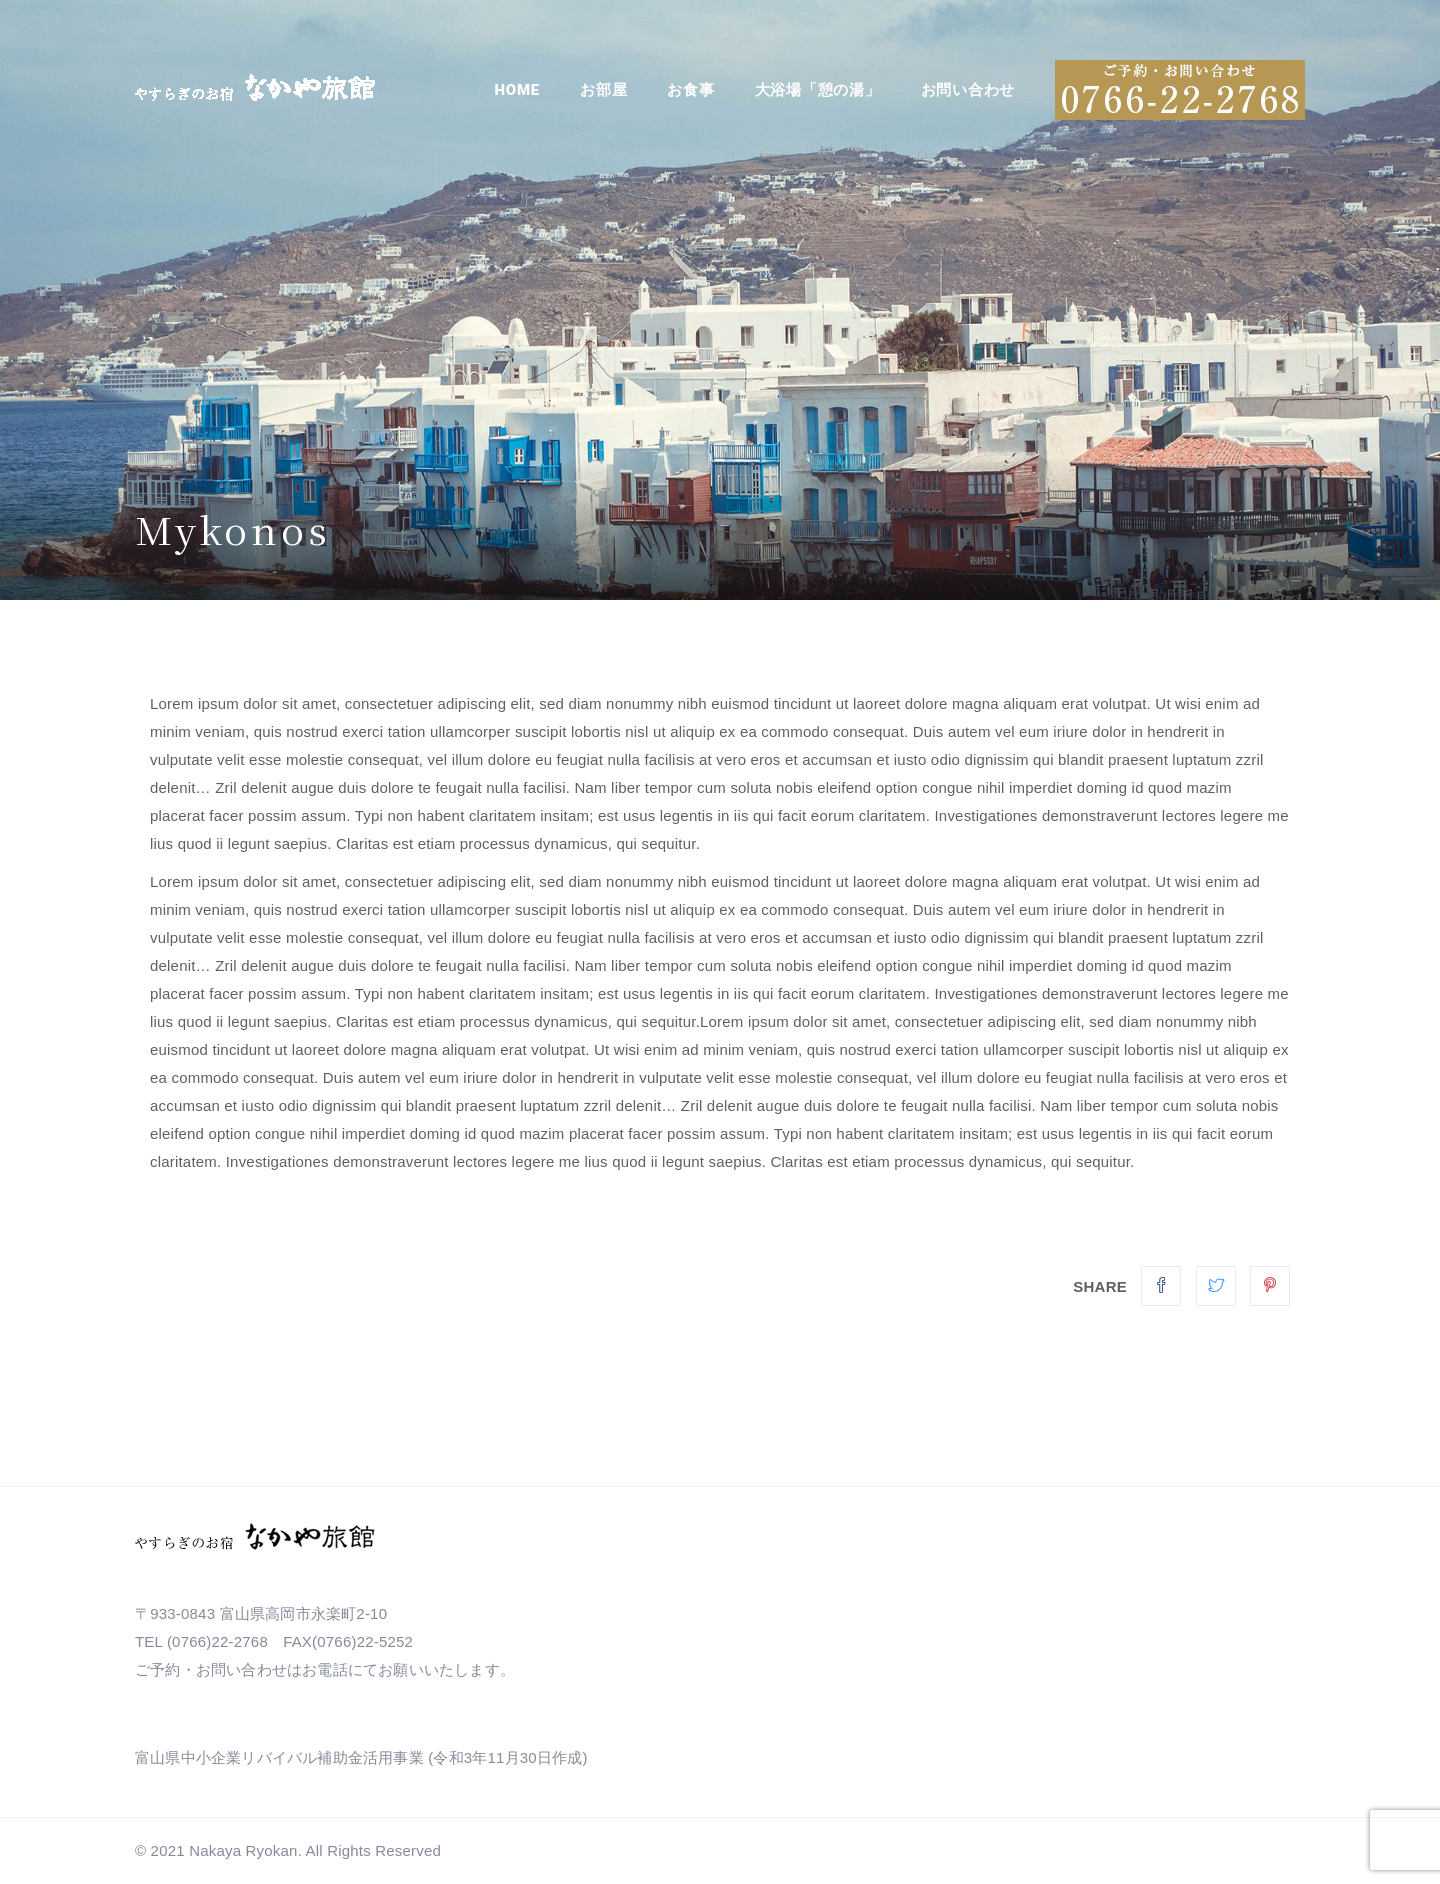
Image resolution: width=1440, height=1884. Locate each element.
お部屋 (603, 90)
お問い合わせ (968, 90)
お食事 (690, 90)
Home (517, 90)
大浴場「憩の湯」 (818, 90)
